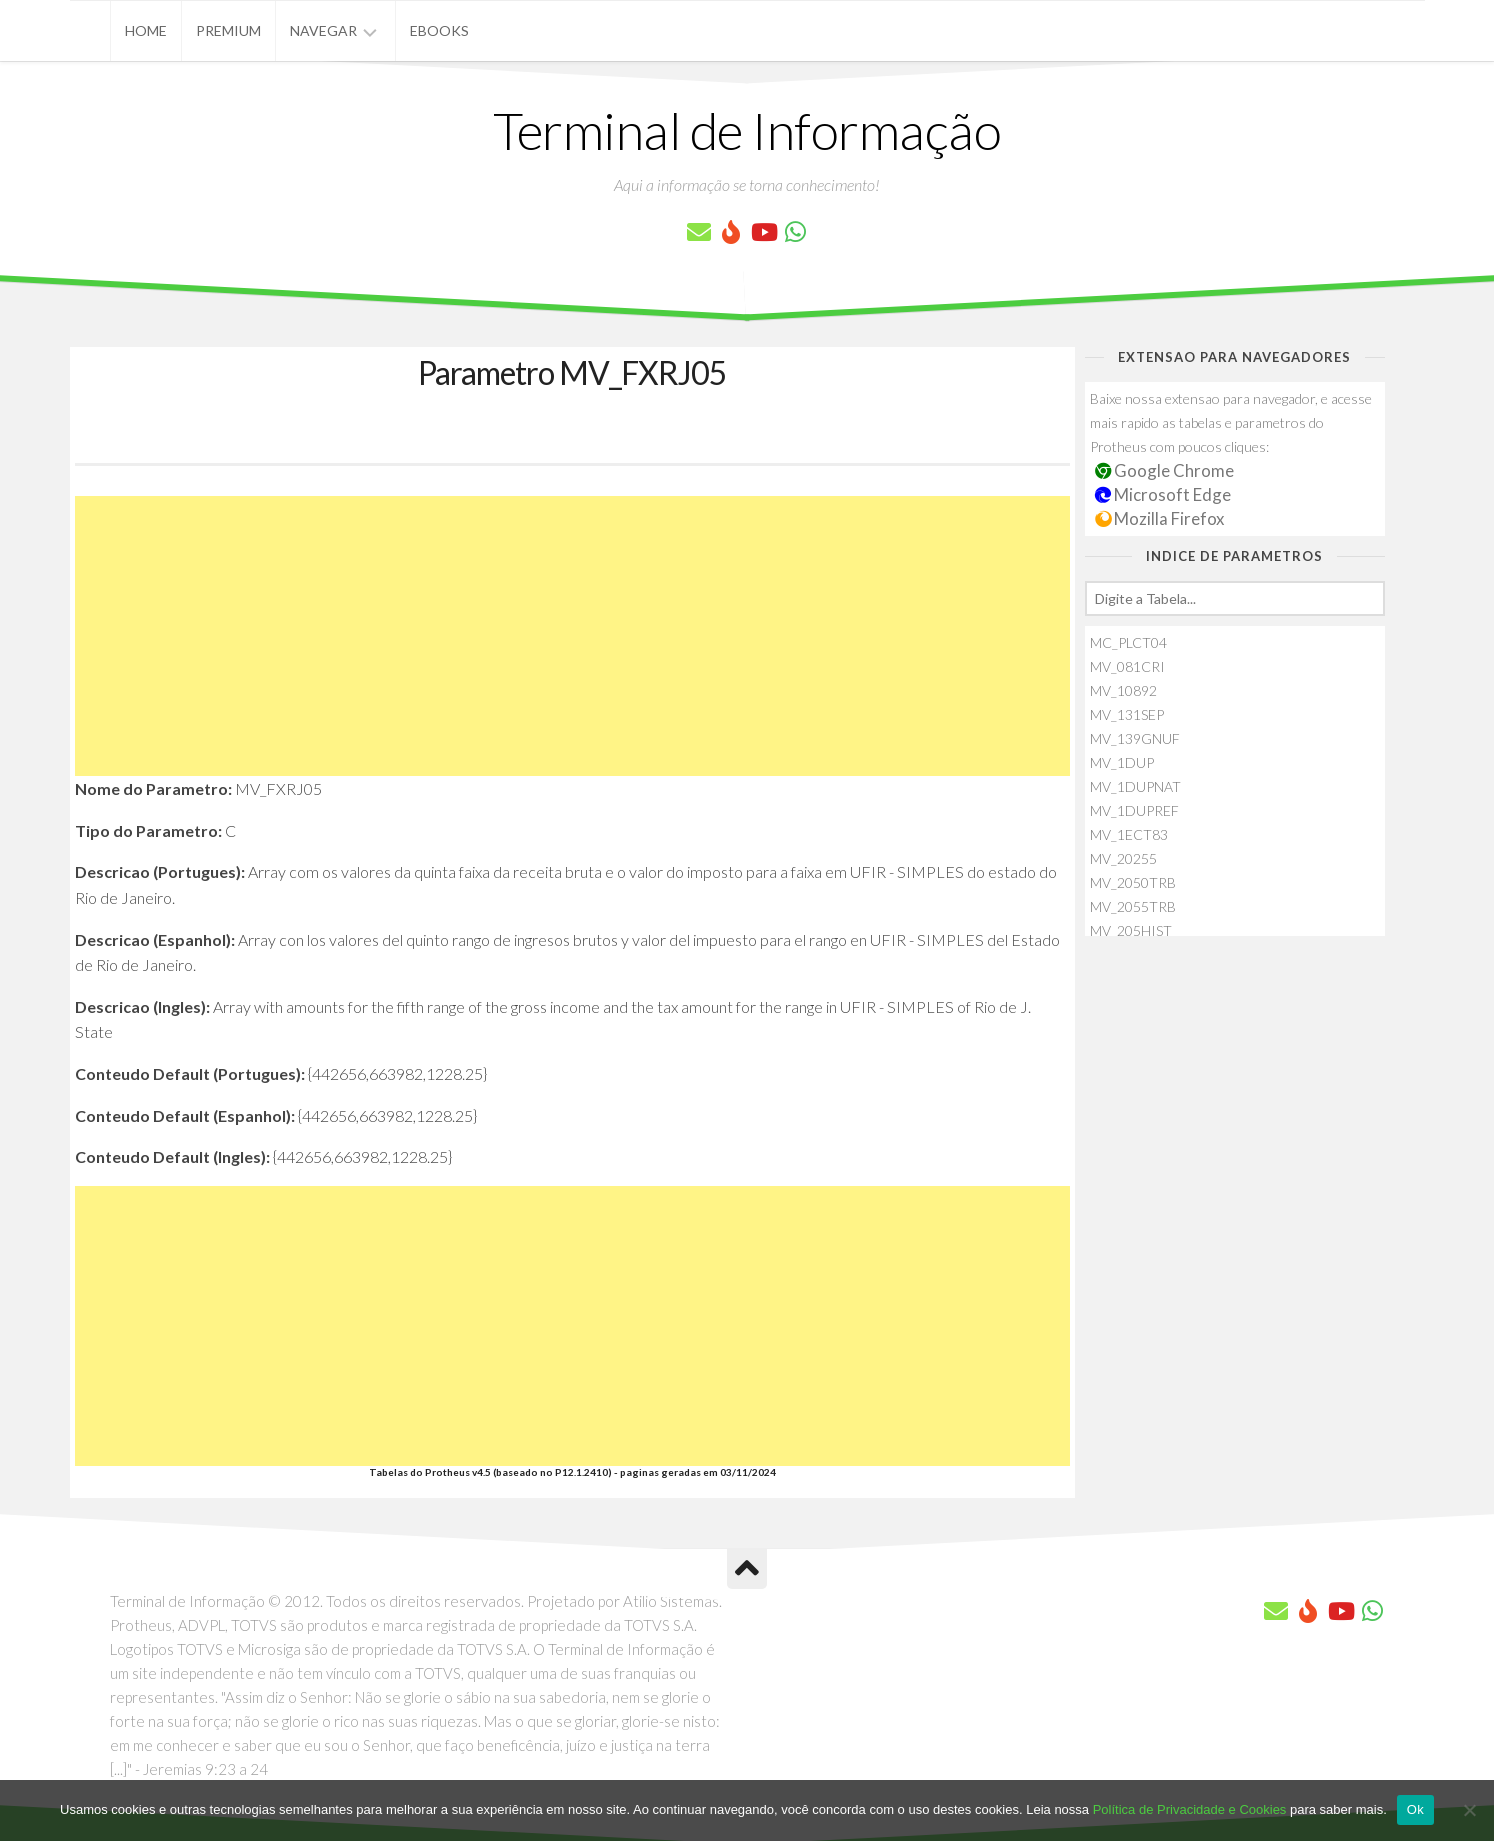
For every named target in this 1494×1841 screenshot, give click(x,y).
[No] (1469, 1810)
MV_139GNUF (1135, 738)
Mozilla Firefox (1160, 518)
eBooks (439, 30)
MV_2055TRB (1133, 906)
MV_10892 (1123, 690)
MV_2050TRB (1133, 882)
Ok (1415, 1809)
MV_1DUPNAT (1135, 786)
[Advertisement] (572, 636)
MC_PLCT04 (1128, 642)
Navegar (323, 30)
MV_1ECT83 (1129, 834)
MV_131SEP (1127, 714)
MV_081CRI (1127, 666)
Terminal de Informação (747, 130)
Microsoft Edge (1163, 494)
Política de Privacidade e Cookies (1190, 1809)
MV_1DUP (1122, 762)
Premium (228, 30)
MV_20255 (1123, 858)
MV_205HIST (1131, 930)
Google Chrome (1165, 470)
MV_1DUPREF (1134, 810)
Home (146, 30)
